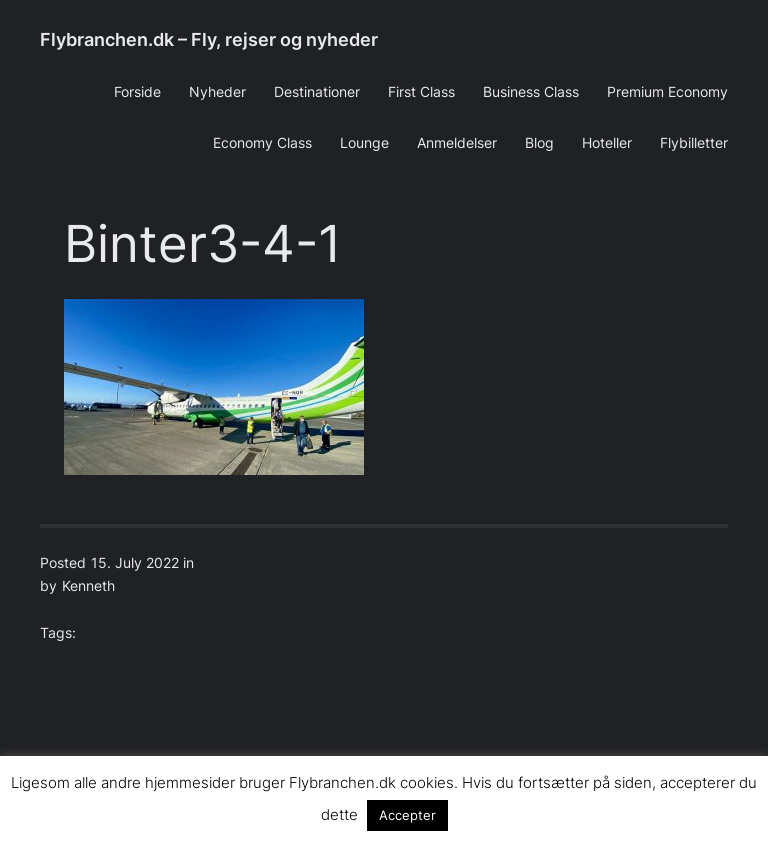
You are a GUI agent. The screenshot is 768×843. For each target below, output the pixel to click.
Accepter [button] (407, 815)
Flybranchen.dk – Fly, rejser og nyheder (209, 39)
